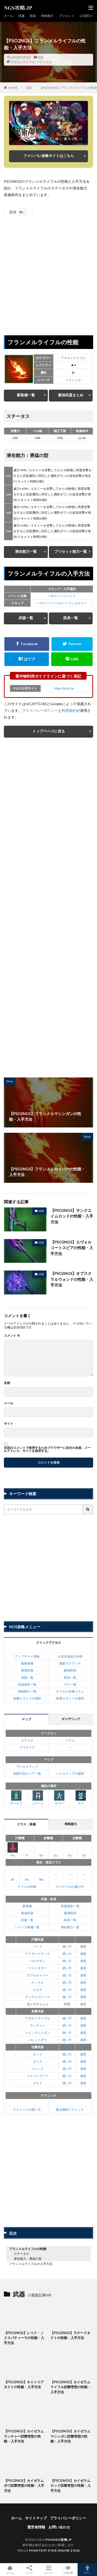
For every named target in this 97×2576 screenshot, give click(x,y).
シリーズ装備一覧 (27, 1927)
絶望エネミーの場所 (70, 1698)
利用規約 (69, 710)
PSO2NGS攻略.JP (58, 2540)
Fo (70, 1849)
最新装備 (27, 1663)
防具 (33, 16)
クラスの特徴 (27, 1887)
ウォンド (37, 2069)
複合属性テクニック (70, 2109)
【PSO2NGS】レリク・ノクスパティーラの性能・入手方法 (24, 2338)
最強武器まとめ (70, 395)
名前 (7, 1383)
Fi (27, 1849)
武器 (21, 16)
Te (84, 1849)
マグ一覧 (70, 1684)
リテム (70, 1740)
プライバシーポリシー (40, 710)
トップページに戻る (48, 731)
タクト (37, 2083)
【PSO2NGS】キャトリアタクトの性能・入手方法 (24, 2384)
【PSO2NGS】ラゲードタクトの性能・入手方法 (70, 2335)
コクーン (38, 1797)
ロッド (37, 2054)
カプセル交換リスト (70, 1691)
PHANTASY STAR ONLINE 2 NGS (54, 2550)
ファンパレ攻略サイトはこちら (48, 155)
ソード (37, 1946)
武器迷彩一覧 (27, 1684)
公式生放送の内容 (70, 1656)
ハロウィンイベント (62, 596)
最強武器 (27, 1670)
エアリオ (27, 1740)
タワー (59, 1797)
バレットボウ (37, 2040)
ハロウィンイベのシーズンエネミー (62, 603)
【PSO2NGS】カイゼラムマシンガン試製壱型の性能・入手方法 (70, 2436)
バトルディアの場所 (70, 1773)
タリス (37, 2061)
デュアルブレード (37, 1997)
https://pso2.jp (63, 688)
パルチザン (37, 1961)
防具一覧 (70, 618)
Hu (13, 1849)
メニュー (48, 2569)
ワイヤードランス (37, 1954)
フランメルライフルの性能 (27, 2249)
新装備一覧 (26, 395)
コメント (12, 1335)
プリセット (66, 16)
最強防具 (70, 1670)
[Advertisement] (48, 274)
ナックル (37, 1982)
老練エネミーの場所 (27, 1698)
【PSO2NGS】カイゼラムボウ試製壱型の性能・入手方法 (24, 2485)
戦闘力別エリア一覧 (27, 1773)
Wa (41, 1874)
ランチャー (37, 2025)
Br (13, 1874)
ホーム (8, 16)
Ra (41, 1849)
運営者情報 (36, 2527)
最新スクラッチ (70, 1663)
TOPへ (87, 2569)
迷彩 (83, 1946)
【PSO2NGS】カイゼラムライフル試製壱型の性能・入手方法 (70, 2387)
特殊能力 (47, 16)
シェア (29, 2569)
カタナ (37, 1990)
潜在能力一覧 (26, 551)
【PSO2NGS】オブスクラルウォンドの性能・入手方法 (71, 1279)
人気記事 (68, 2569)
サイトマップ (36, 2518)
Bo (27, 1874)
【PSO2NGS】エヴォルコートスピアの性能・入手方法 (71, 1248)
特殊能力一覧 (27, 1691)
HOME (13, 88)
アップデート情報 (27, 1656)
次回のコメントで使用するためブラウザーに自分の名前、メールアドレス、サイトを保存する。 (47, 1449)
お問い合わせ (59, 2527)
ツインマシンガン (37, 2033)
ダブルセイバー (37, 1975)
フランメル (44, 62)
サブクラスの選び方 (70, 1887)
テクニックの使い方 (27, 2109)
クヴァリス (27, 1747)
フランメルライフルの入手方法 (31, 2264)
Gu (55, 1849)
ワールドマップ (27, 1766)
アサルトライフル (22, 62)
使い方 (67, 1946)
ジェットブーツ (37, 2076)
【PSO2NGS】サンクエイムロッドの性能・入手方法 (71, 1216)
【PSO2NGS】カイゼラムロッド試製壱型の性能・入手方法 (70, 2485)
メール (8, 1403)
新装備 (27, 1906)
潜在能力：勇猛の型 (28, 2258)
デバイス (16, 1797)
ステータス (21, 2254)
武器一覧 (26, 618)
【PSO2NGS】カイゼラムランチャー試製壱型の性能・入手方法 (24, 2436)
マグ (81, 1797)
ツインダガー (37, 1968)
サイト (8, 1423)
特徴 (67, 2004)
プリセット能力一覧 (70, 551)
